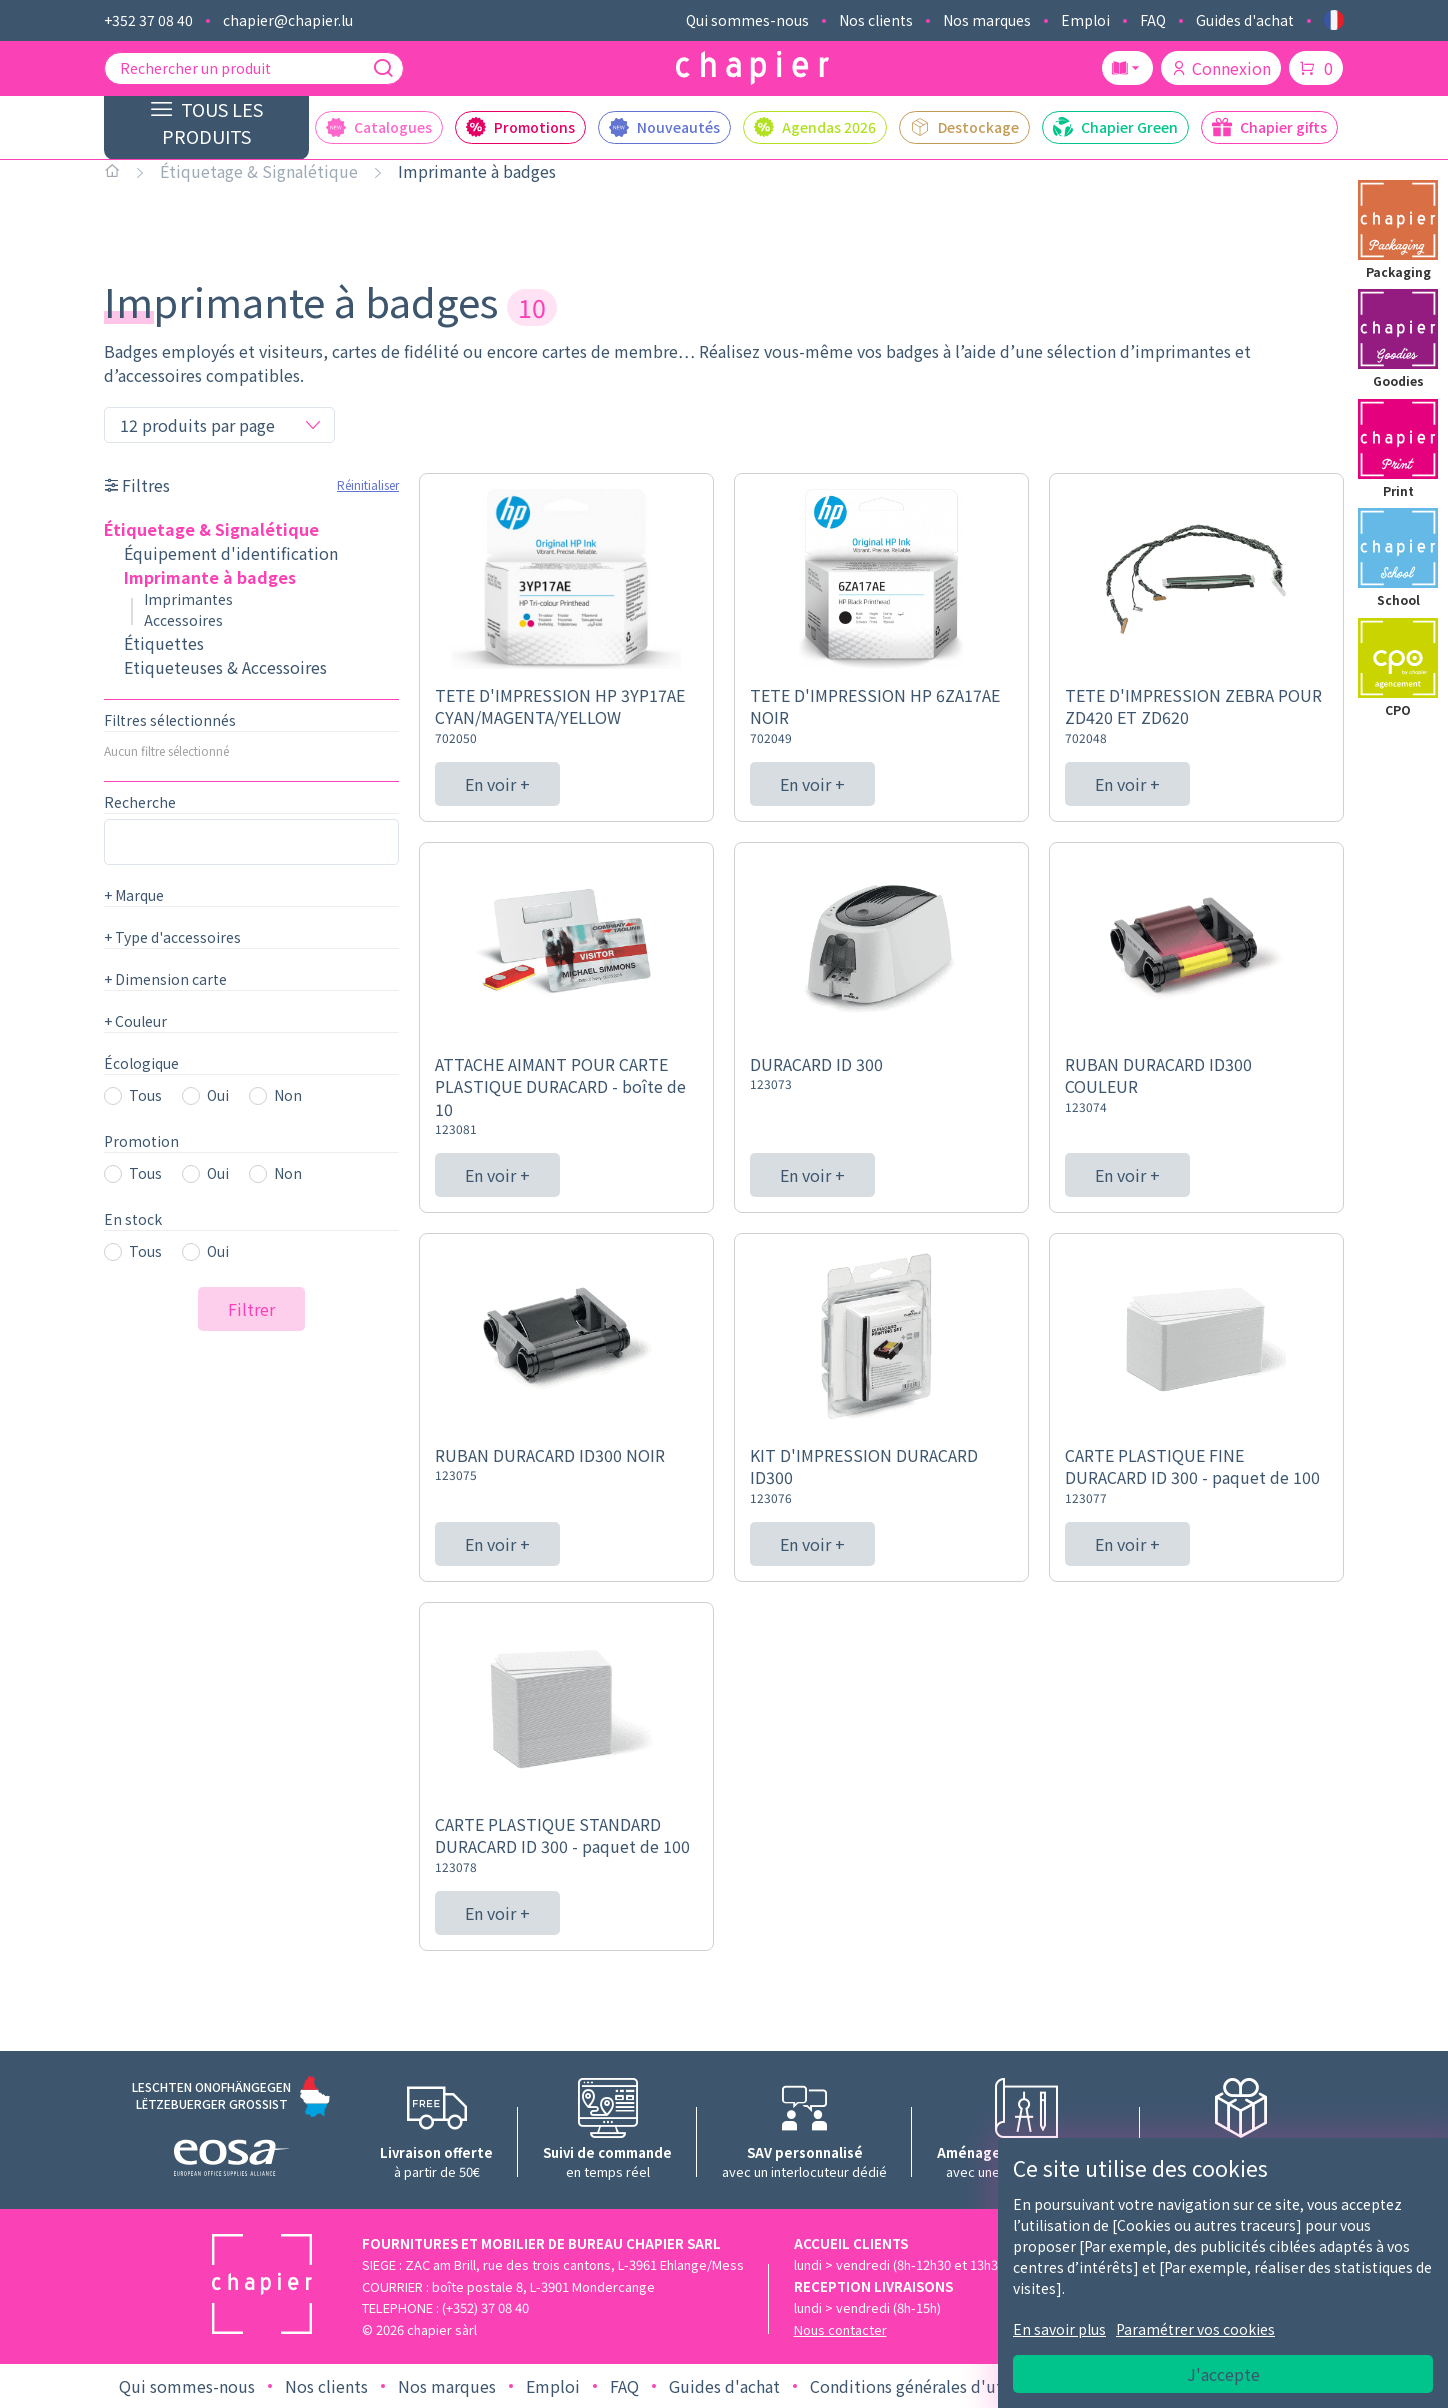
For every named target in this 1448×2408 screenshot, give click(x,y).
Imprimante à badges (477, 171)
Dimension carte (165, 979)
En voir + (497, 784)
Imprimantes (188, 599)
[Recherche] (383, 68)
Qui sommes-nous (747, 20)
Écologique (141, 1063)
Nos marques (987, 20)
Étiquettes (164, 643)
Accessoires (183, 620)
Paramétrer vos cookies (1195, 2329)
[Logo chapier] (752, 68)
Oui (218, 1095)
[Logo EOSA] (231, 2160)
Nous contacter (840, 2329)
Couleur (135, 1021)
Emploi (1085, 20)
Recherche (140, 802)
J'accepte (1223, 2374)
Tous (145, 1095)
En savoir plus (1059, 2329)
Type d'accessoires (172, 937)
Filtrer (251, 1309)
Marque (134, 895)
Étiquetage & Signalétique (259, 171)
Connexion (1221, 68)
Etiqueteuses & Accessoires (225, 667)
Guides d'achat (1245, 20)
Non (288, 1095)
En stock (133, 1219)
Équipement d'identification (231, 553)
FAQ (1153, 20)
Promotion (141, 1141)
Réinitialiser (368, 484)
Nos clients (876, 20)
